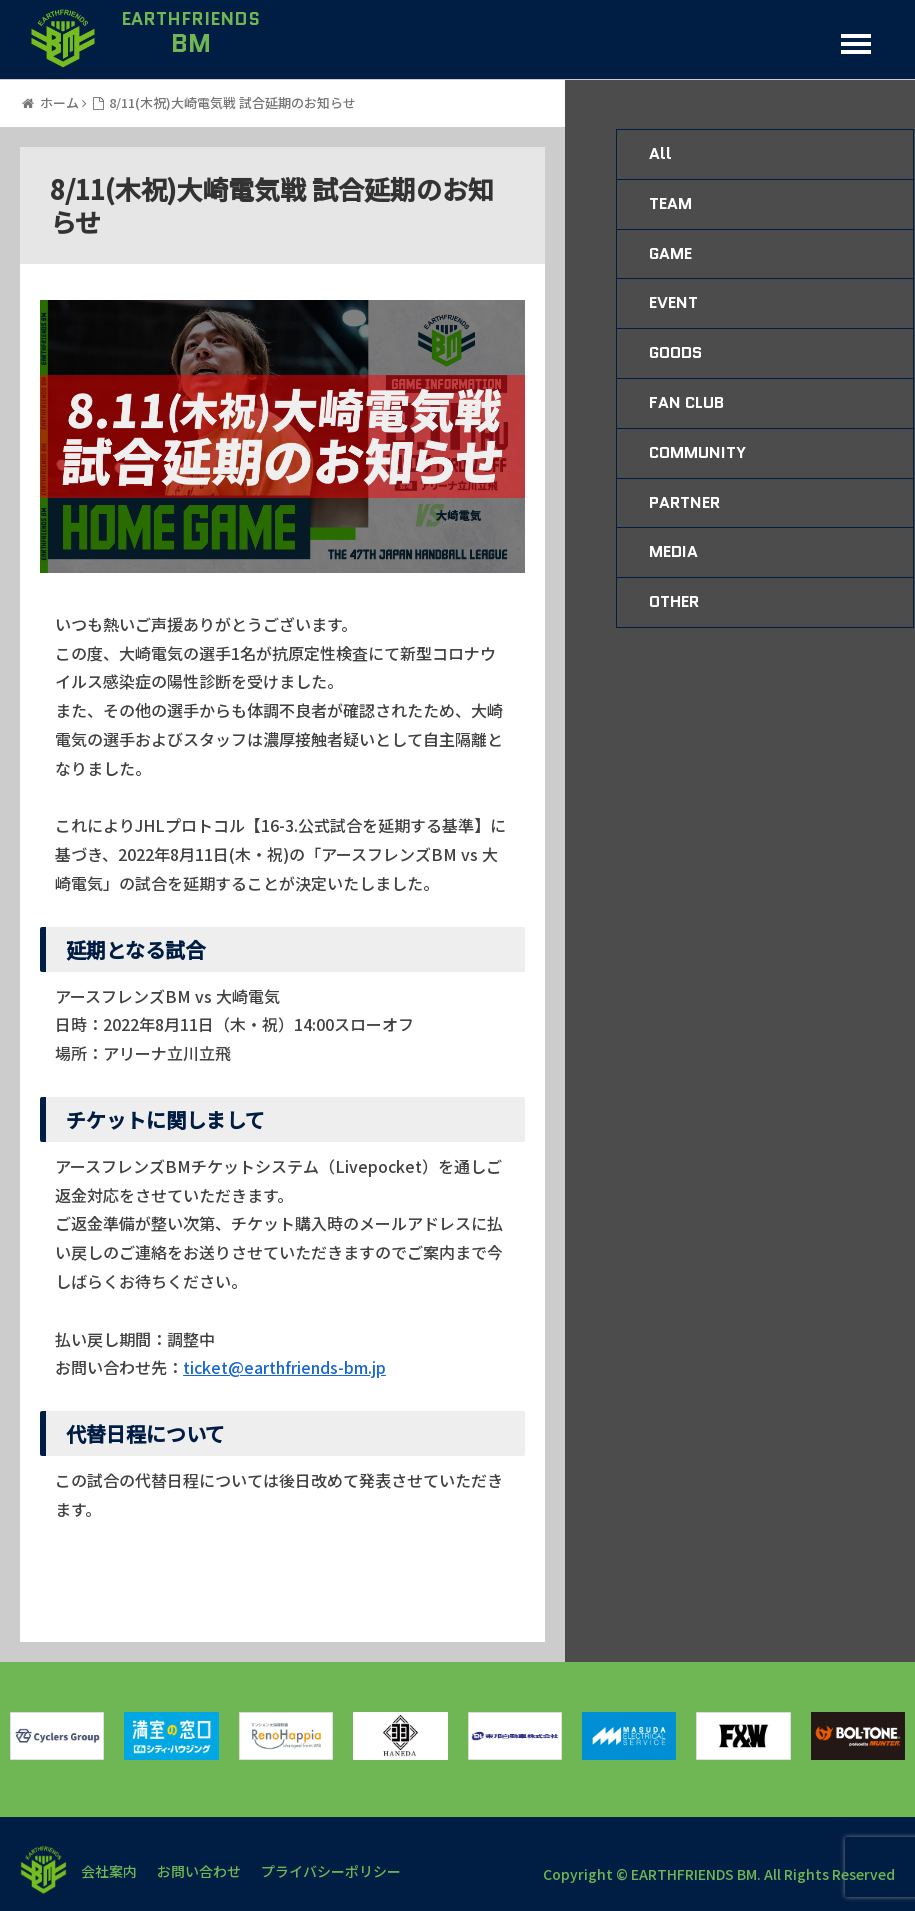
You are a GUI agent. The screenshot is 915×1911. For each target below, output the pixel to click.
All (660, 153)
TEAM (670, 203)
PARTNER (684, 502)
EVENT (673, 302)
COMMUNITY (697, 452)
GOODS (675, 352)
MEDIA (673, 551)
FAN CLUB (686, 402)
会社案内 (109, 1871)
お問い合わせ (199, 1871)
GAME (670, 253)
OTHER (674, 601)
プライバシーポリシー (331, 1871)
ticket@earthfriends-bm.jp (284, 1367)
